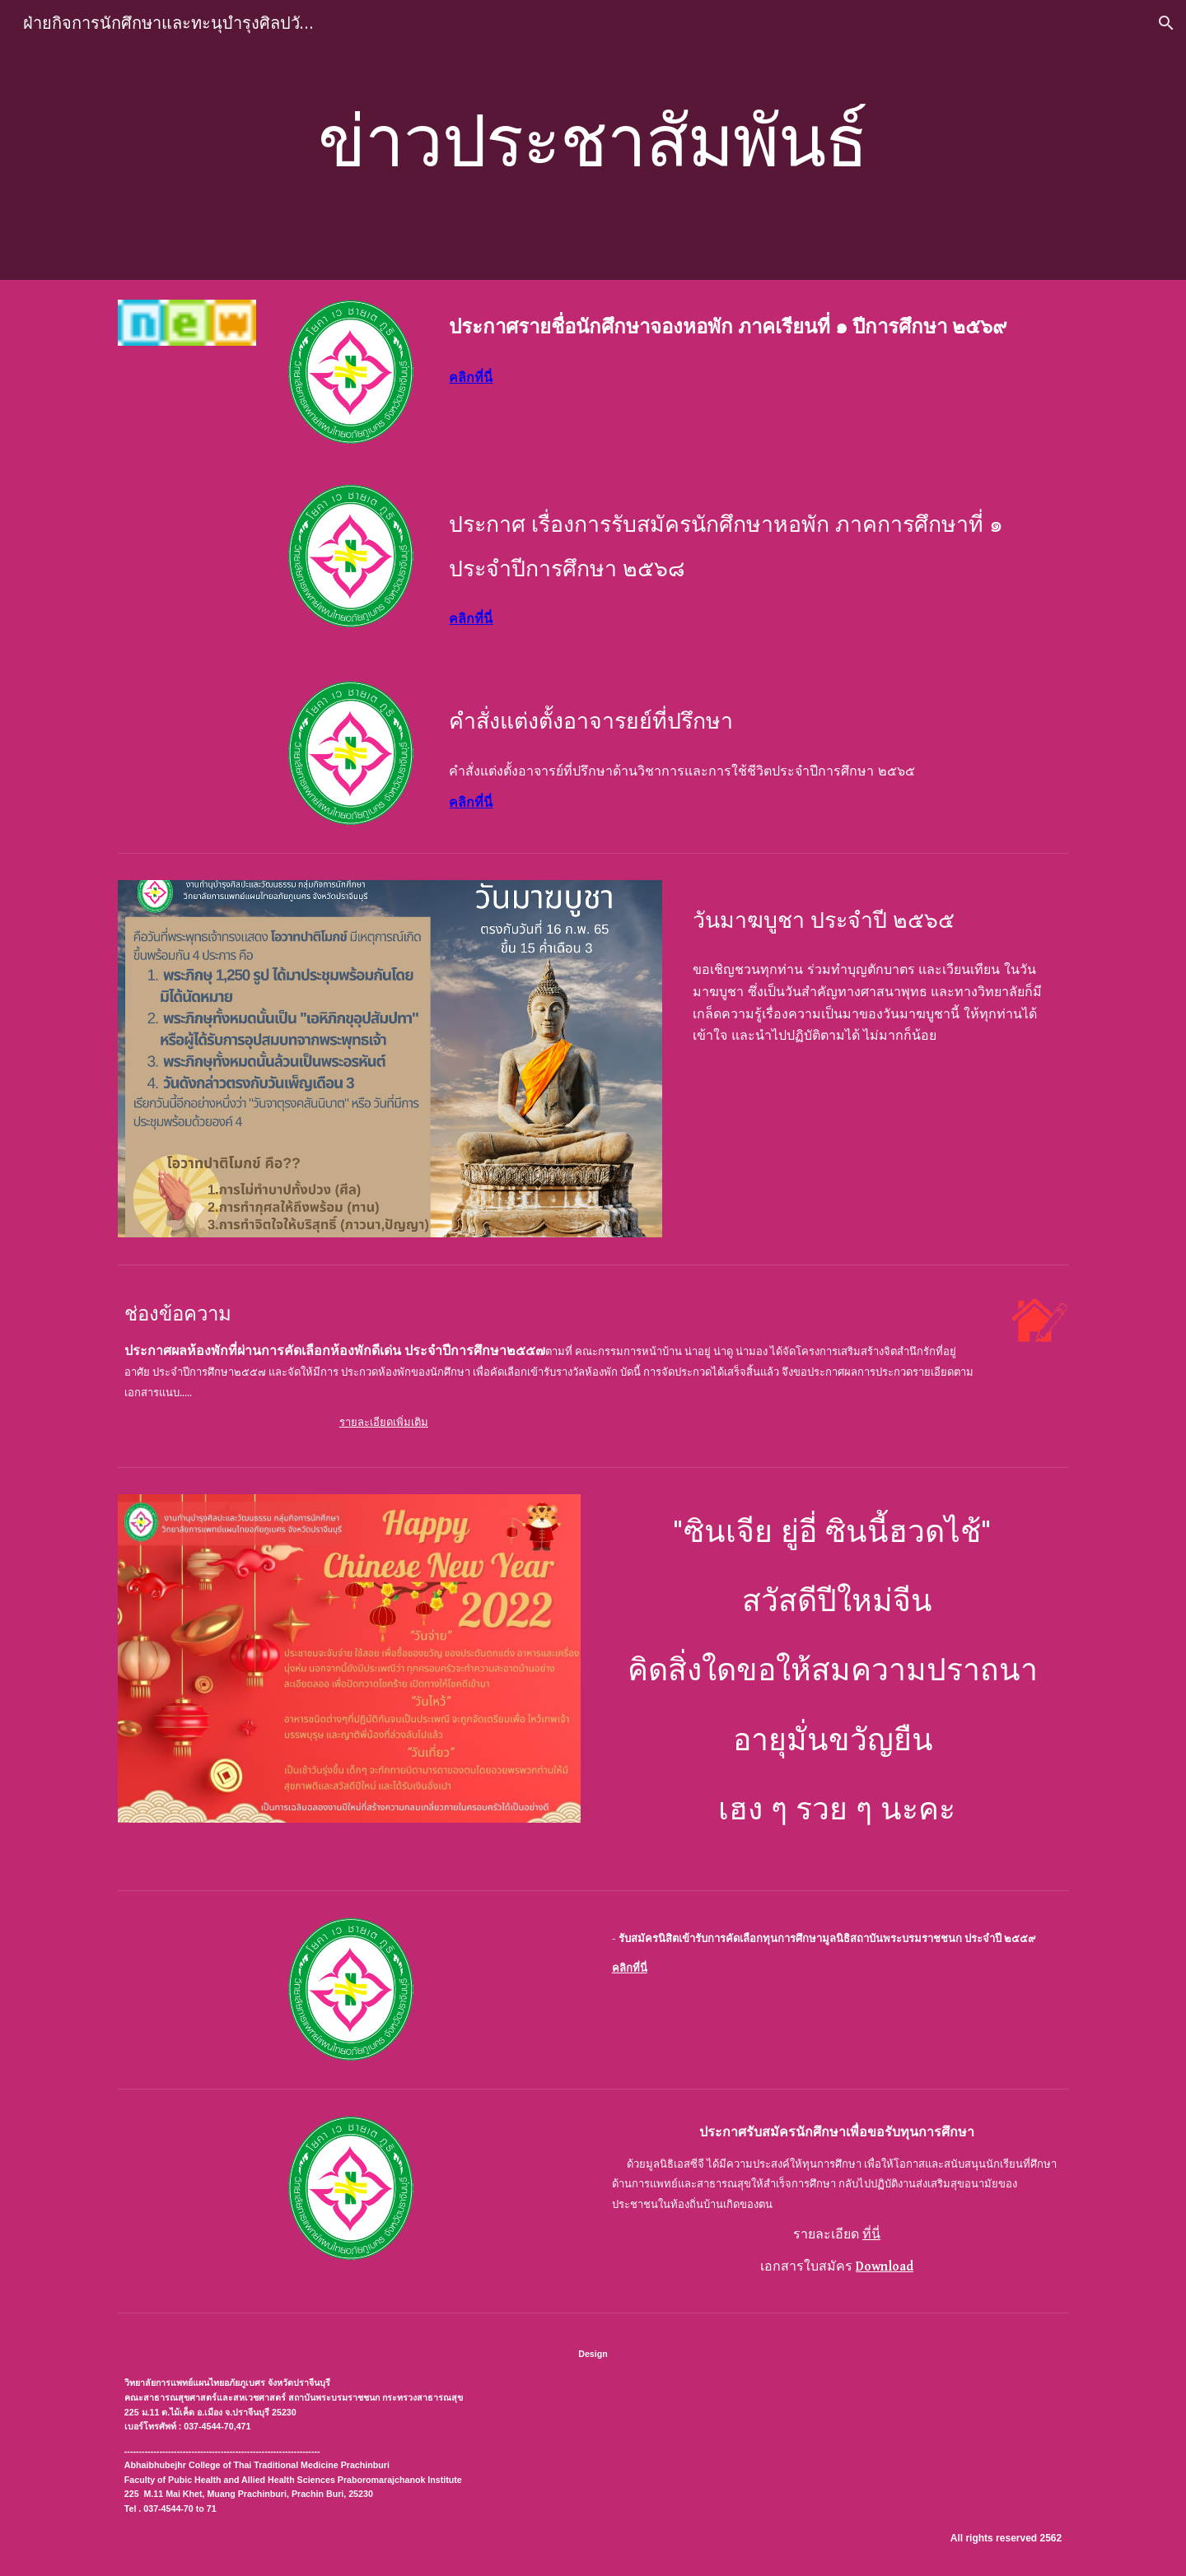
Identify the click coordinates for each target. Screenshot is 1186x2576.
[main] (593, 139)
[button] (1166, 23)
